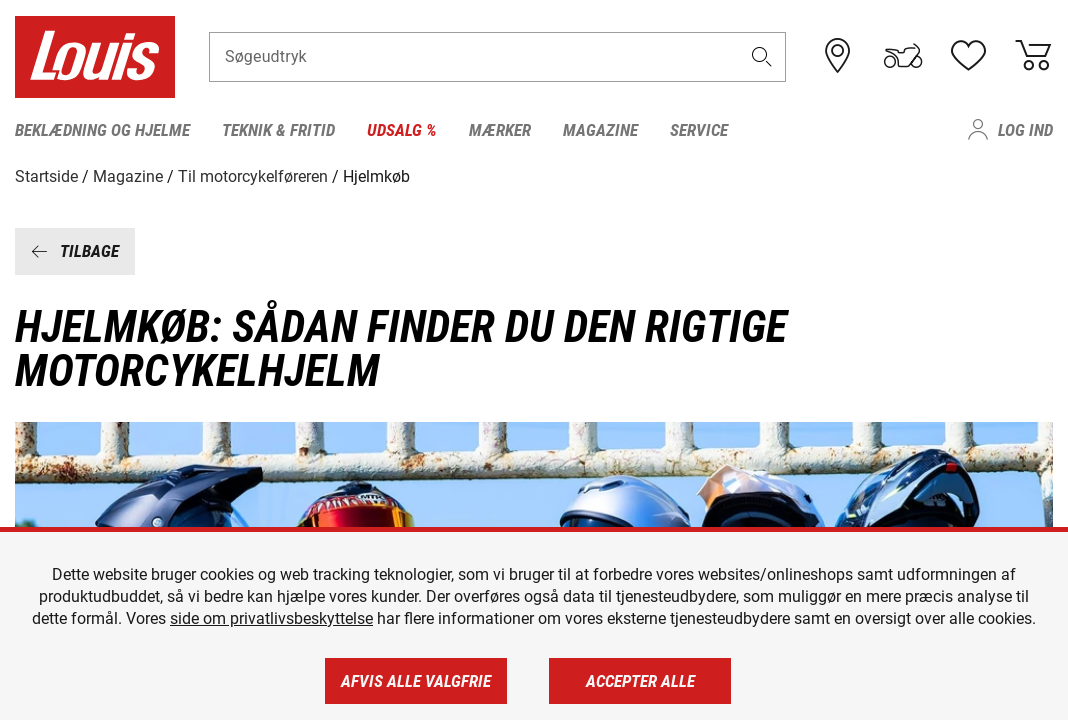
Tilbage (75, 251)
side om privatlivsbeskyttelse (271, 618)
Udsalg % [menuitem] (402, 130)
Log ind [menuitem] (1025, 130)
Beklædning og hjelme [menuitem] (102, 130)
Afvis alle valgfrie (416, 681)
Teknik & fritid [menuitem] (278, 130)
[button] (762, 56)
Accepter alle (640, 681)
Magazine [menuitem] (600, 130)
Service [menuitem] (699, 130)
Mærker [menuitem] (500, 130)
